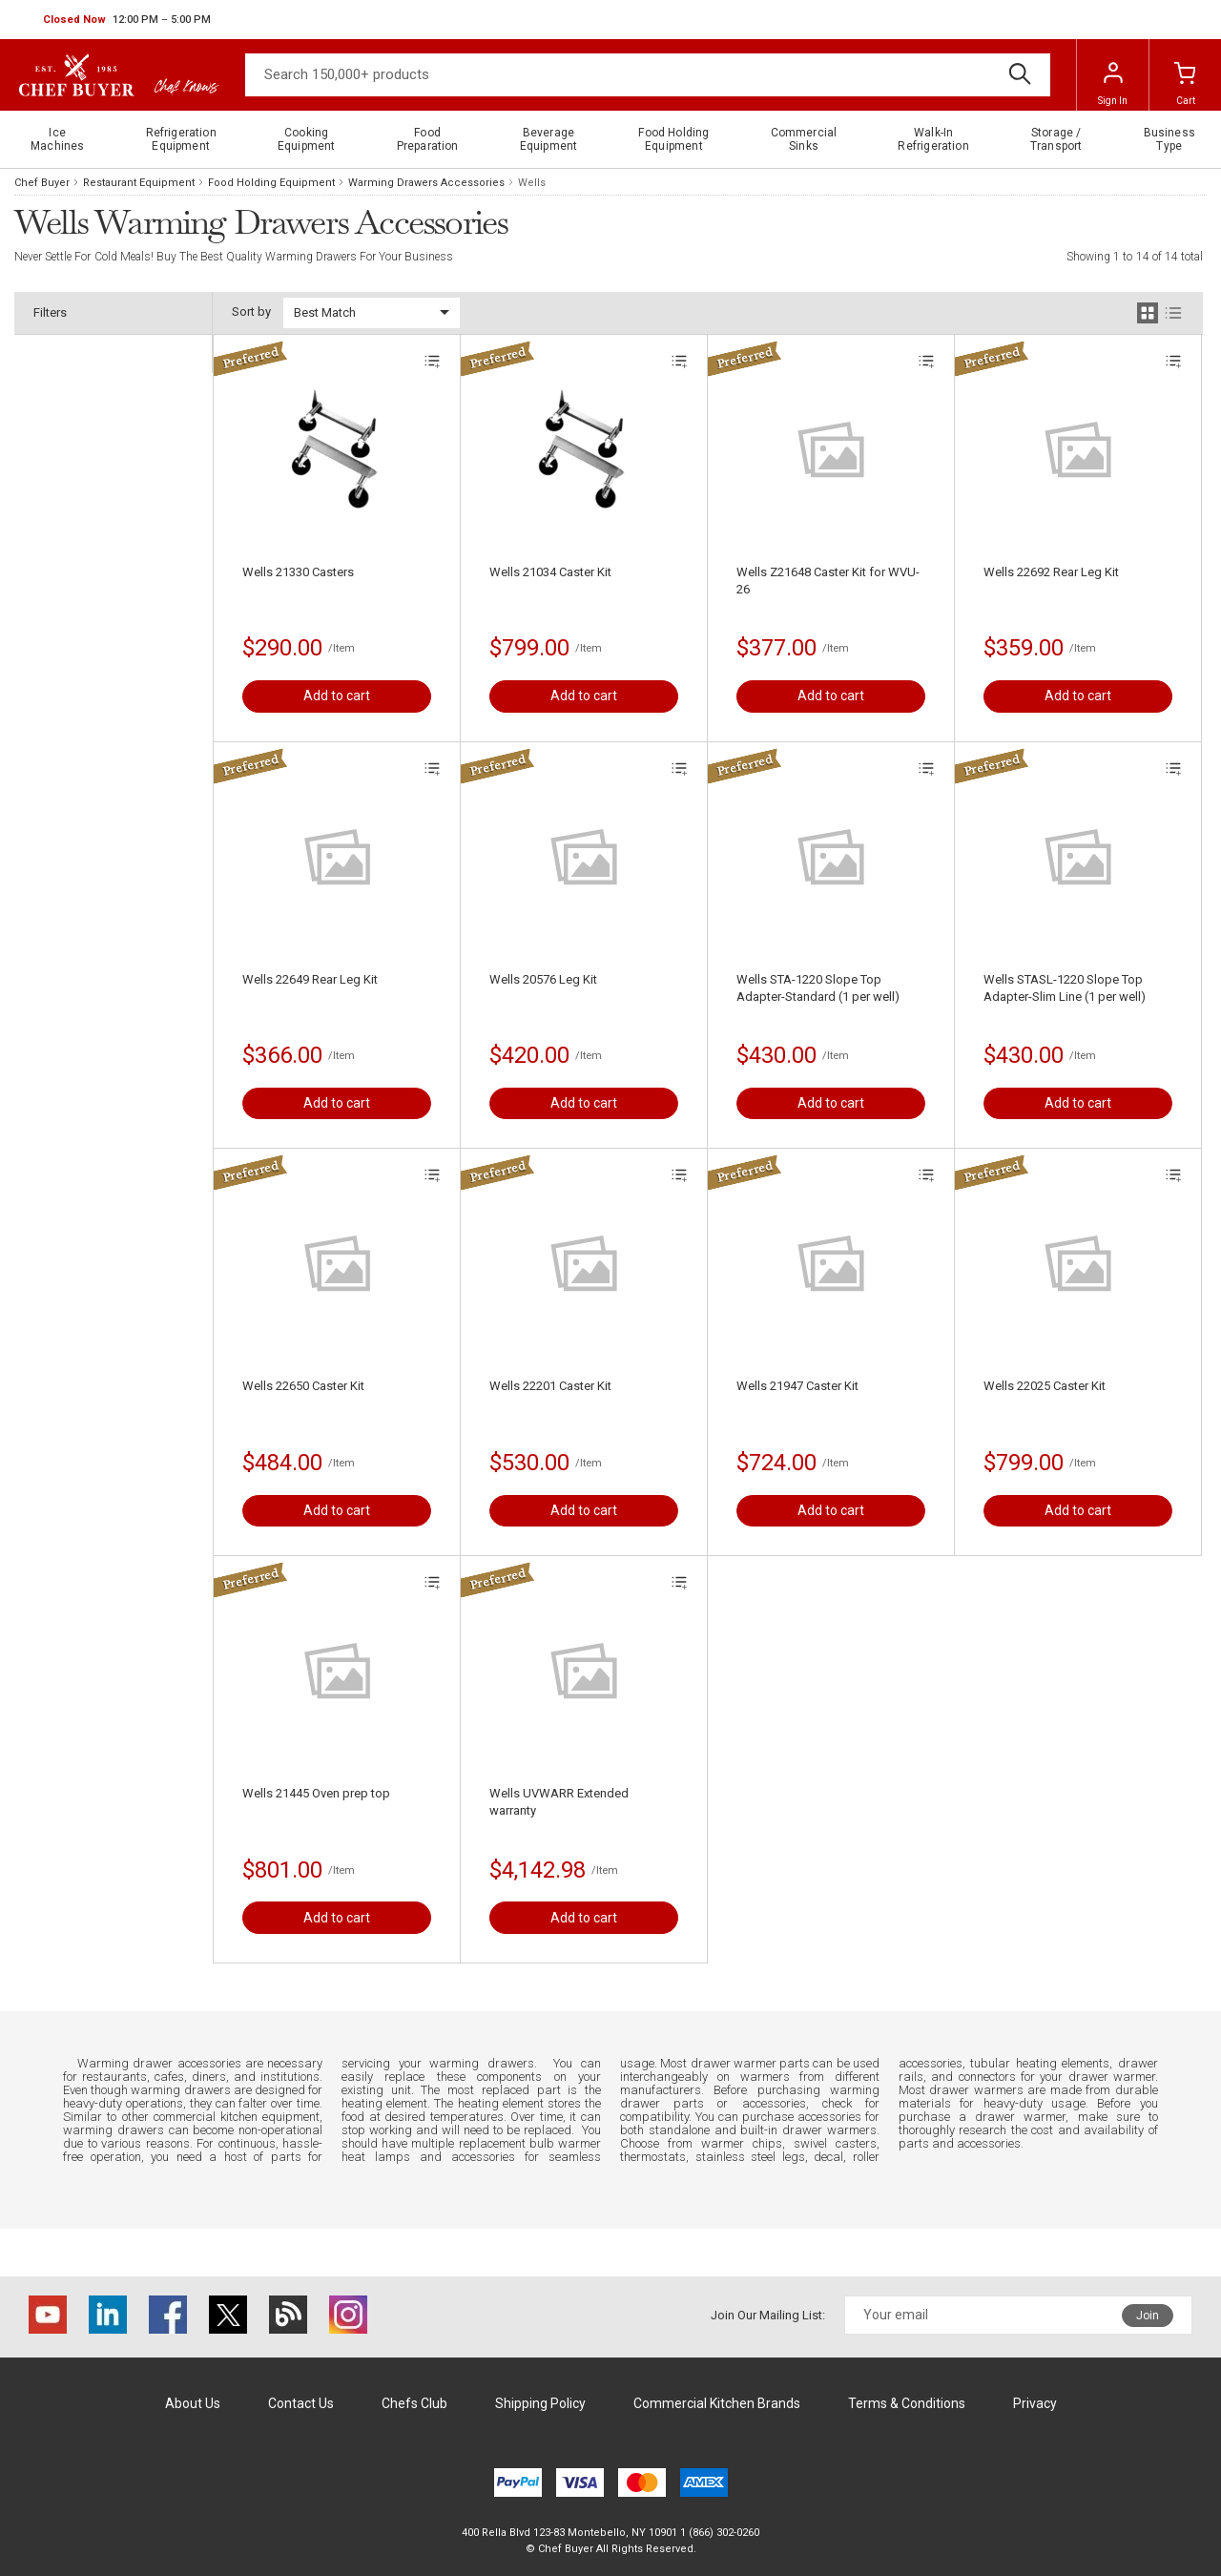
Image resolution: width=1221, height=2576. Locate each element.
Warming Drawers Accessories (426, 183)
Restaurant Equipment (139, 183)
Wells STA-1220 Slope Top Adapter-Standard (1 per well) (818, 988)
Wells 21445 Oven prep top (316, 1793)
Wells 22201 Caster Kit (550, 1386)
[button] (127, 20)
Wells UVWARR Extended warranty (559, 1802)
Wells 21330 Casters (298, 572)
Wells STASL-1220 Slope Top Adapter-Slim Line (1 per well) (1064, 988)
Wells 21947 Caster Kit (797, 1386)
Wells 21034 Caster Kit (550, 572)
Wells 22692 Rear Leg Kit (1051, 572)
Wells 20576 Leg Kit (543, 979)
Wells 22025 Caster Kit (1044, 1386)
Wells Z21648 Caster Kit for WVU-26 (828, 580)
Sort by (251, 311)
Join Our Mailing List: (768, 2315)
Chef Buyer (42, 183)
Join (1147, 2315)
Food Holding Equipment (271, 183)
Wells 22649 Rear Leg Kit (310, 979)
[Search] (647, 74)
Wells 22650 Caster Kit (303, 1386)
